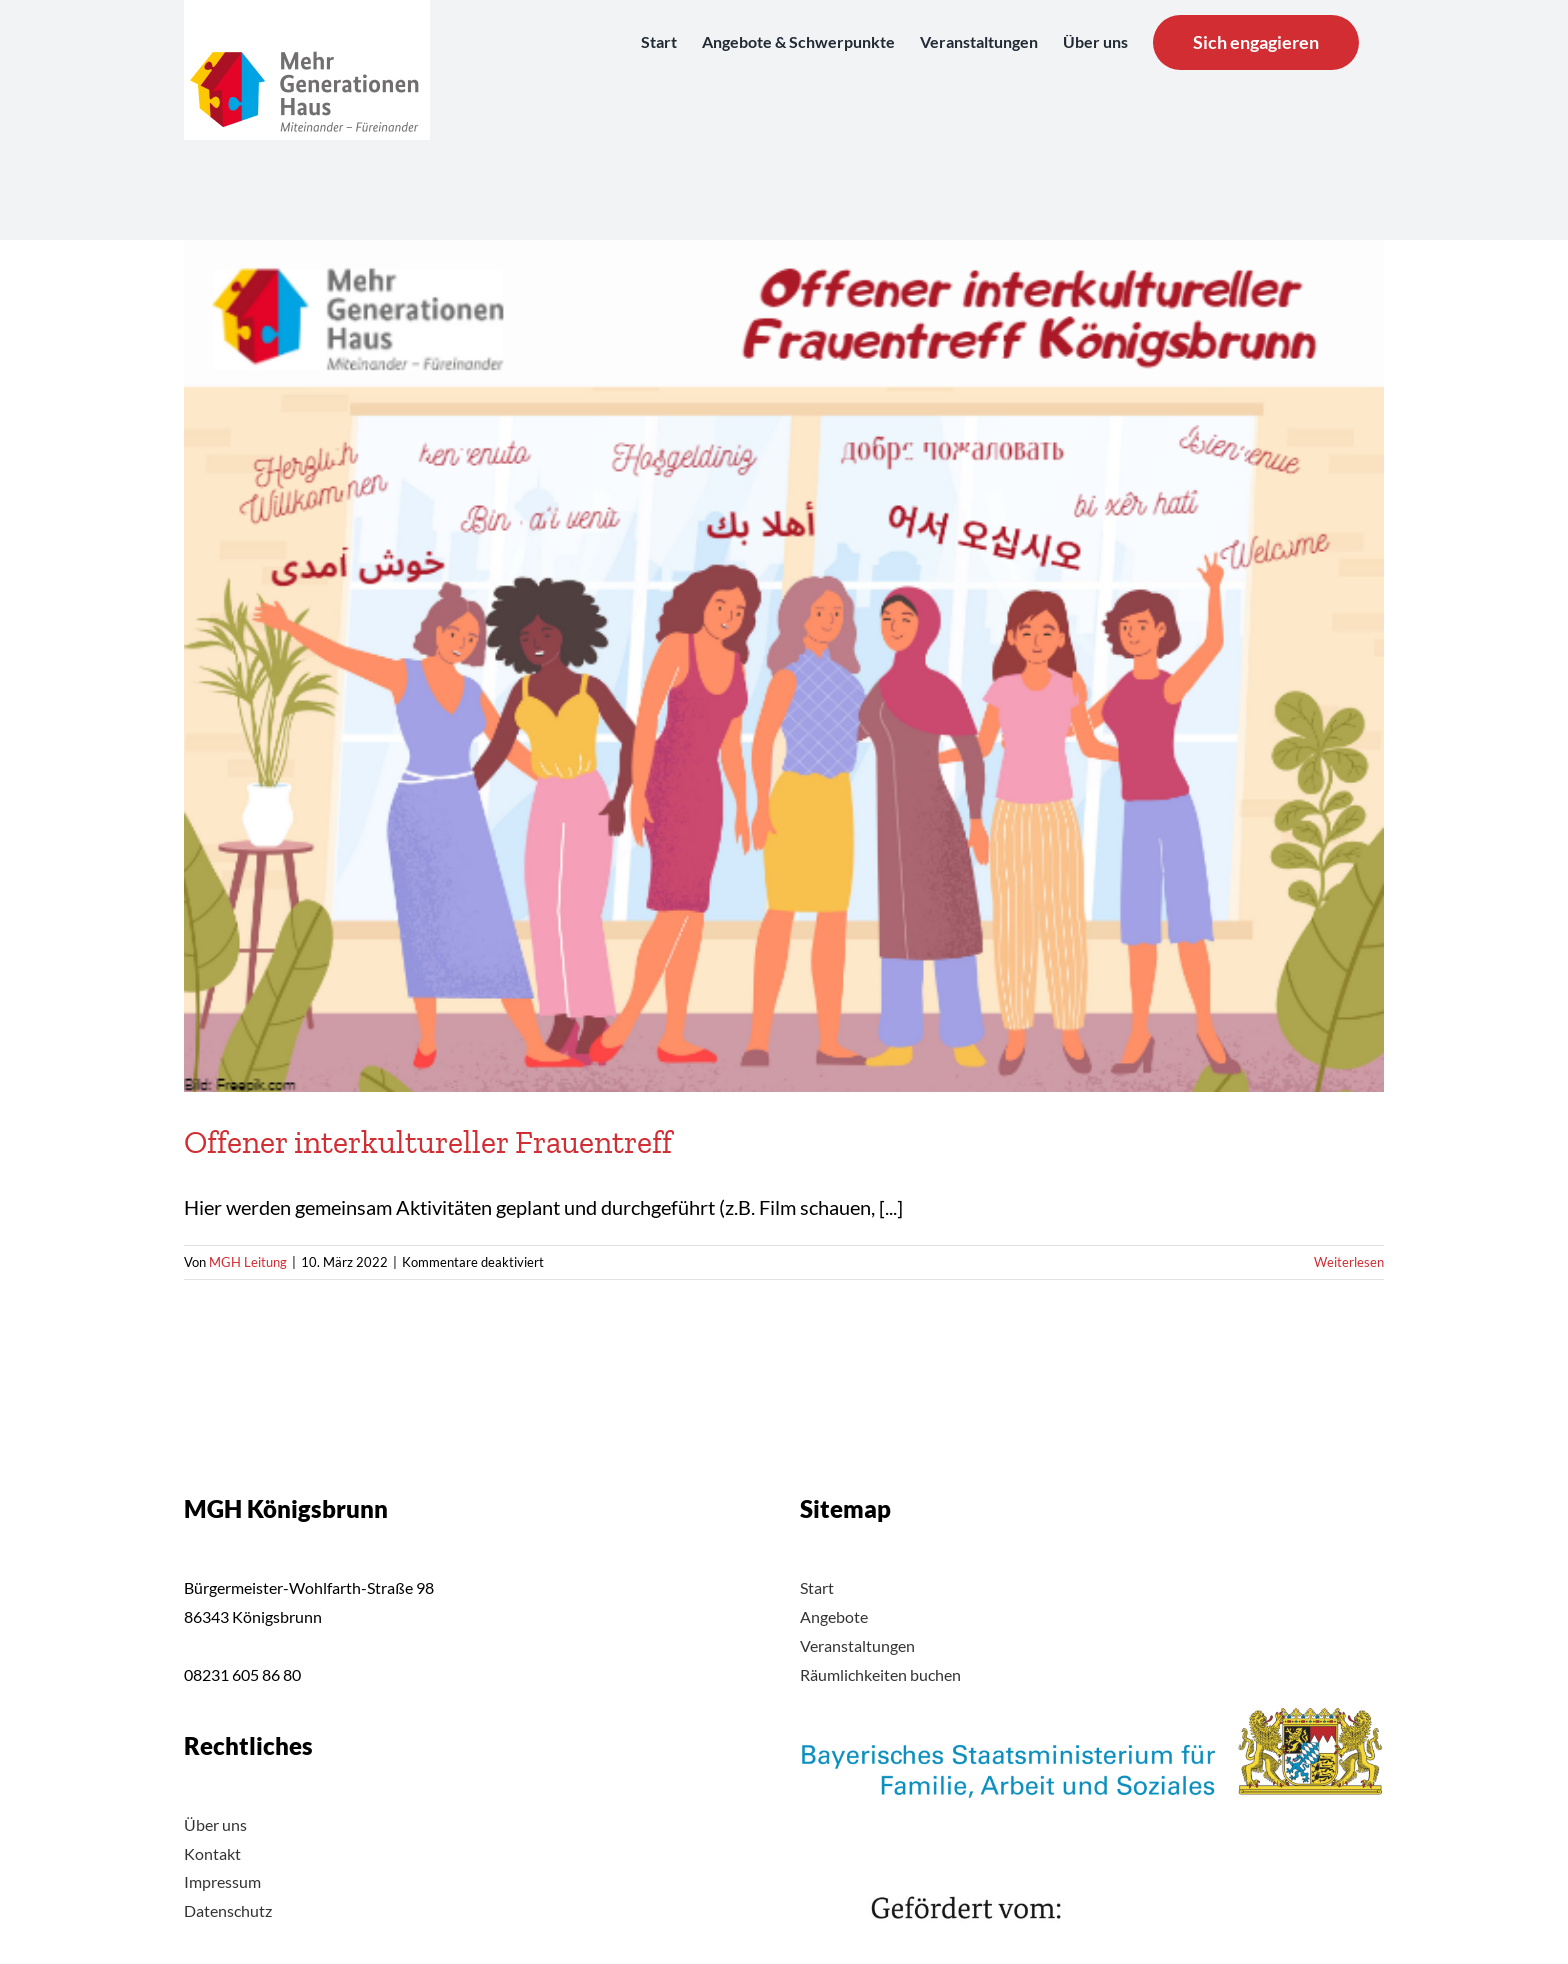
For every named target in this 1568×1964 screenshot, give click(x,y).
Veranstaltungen (857, 1645)
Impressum (222, 1881)
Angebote (834, 1616)
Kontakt (212, 1853)
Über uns (215, 1824)
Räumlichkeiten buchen (880, 1674)
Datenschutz (228, 1910)
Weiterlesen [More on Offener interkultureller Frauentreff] (1349, 1262)
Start (817, 1587)
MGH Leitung (248, 1262)
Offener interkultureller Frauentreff (428, 1142)
